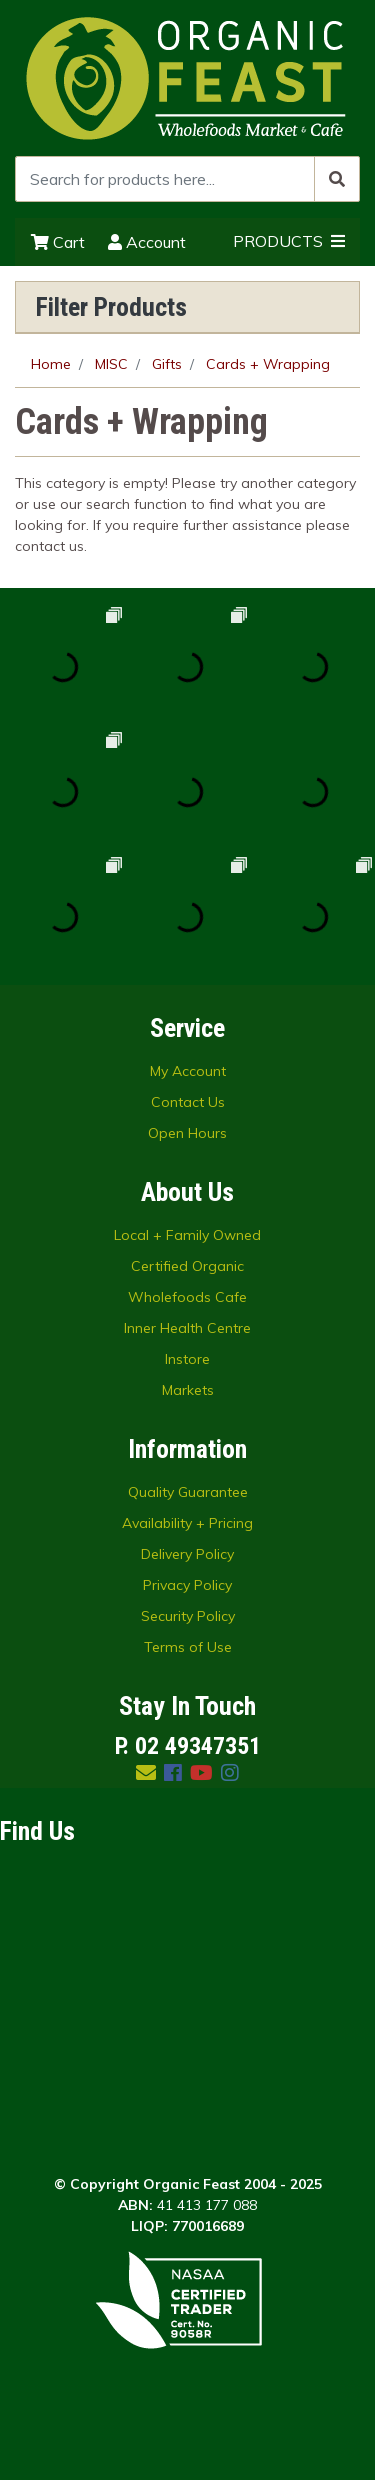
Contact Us (188, 1102)
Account (147, 242)
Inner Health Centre (187, 1328)
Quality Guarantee (188, 1492)
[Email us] (146, 1772)
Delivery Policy (187, 1554)
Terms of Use (188, 1647)
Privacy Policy (187, 1585)
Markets (188, 1390)
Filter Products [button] (111, 307)
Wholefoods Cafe (187, 1297)
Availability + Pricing (187, 1523)
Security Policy (188, 1616)
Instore (187, 1359)
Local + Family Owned (187, 1235)
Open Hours (187, 1133)
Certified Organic (187, 1266)
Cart (58, 242)
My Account (188, 1071)
